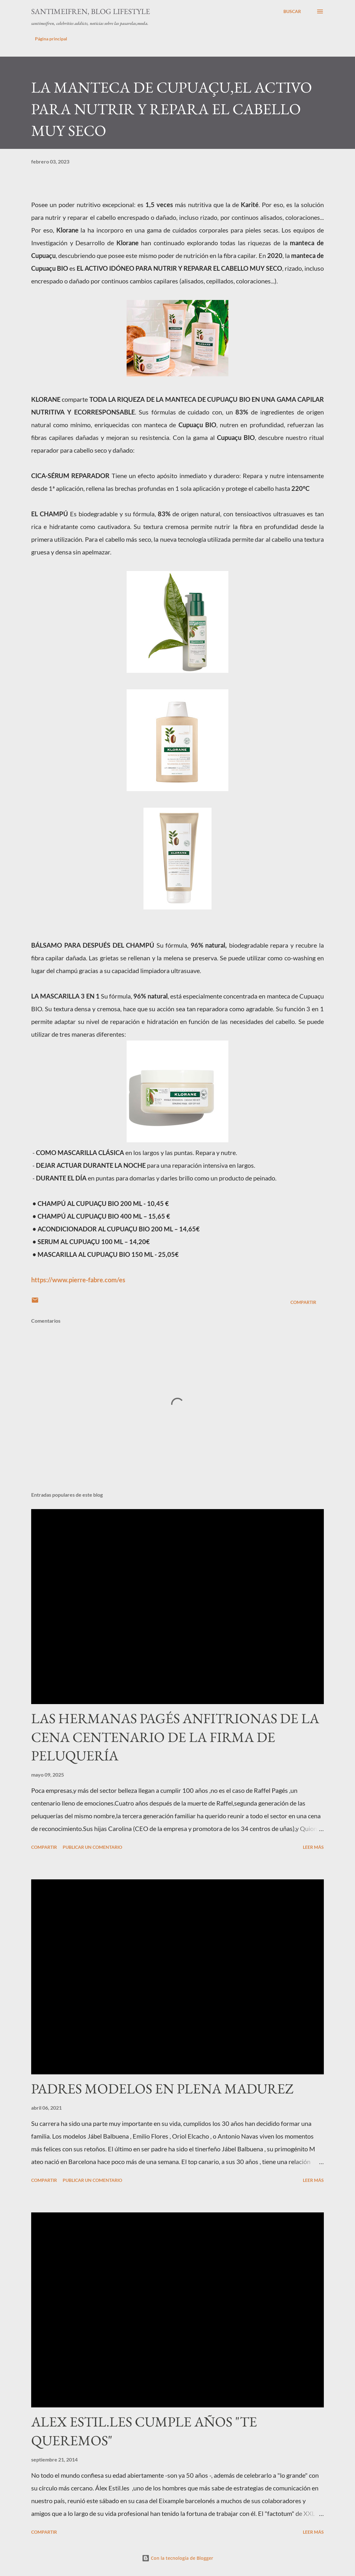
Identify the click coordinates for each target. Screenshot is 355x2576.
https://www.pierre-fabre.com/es (78, 1280)
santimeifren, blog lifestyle (90, 11)
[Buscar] (292, 11)
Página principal (51, 38)
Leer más (313, 1847)
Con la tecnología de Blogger (177, 2558)
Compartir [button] (303, 1302)
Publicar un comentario (92, 1847)
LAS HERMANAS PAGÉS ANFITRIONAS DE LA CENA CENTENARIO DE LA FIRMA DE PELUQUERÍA (175, 1737)
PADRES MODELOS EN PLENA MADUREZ (162, 2088)
